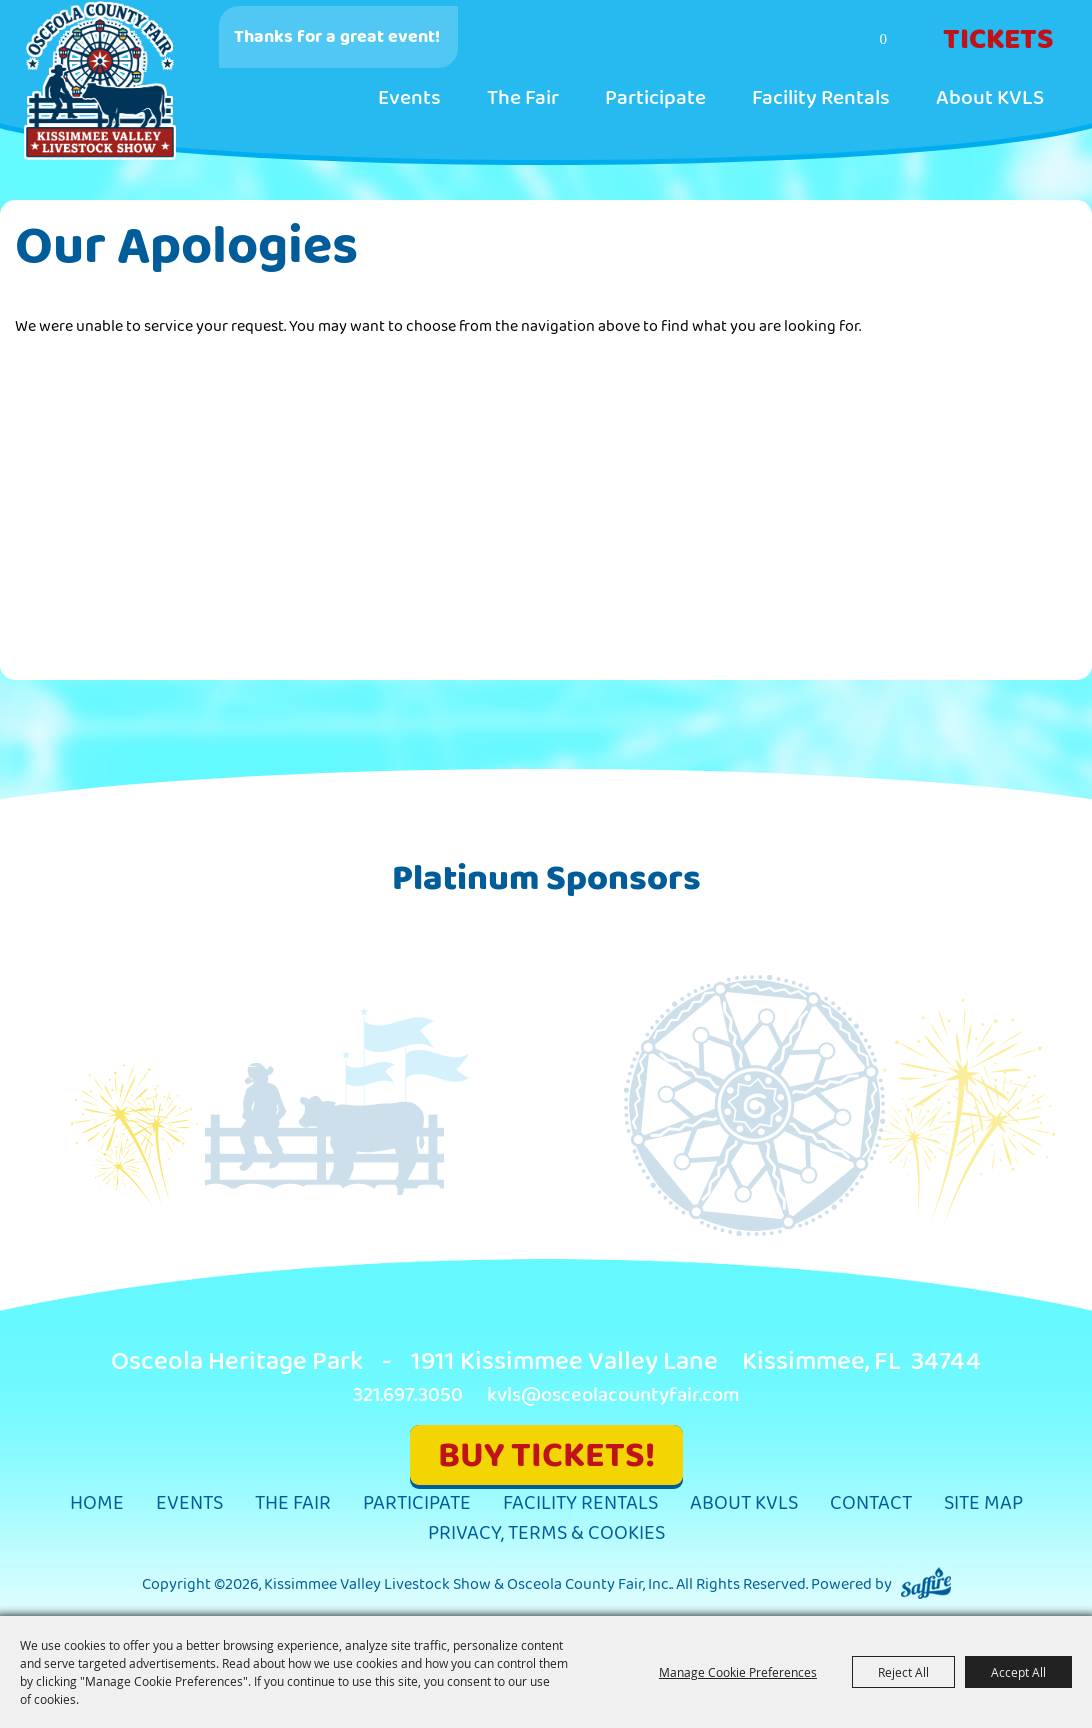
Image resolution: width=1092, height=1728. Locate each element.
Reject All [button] (903, 1672)
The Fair (523, 98)
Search (805, 41)
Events (409, 98)
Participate (655, 98)
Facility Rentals (821, 98)
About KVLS (990, 98)
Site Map (983, 1503)
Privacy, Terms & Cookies (546, 1533)
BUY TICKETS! (546, 1455)
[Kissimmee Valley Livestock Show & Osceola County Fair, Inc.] (100, 81)
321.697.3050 (408, 1395)
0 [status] (884, 39)
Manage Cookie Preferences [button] (738, 1672)
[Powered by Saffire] (926, 1584)
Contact (871, 1503)
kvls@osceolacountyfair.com (613, 1395)
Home (97, 1503)
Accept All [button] (1018, 1672)
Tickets (998, 40)
